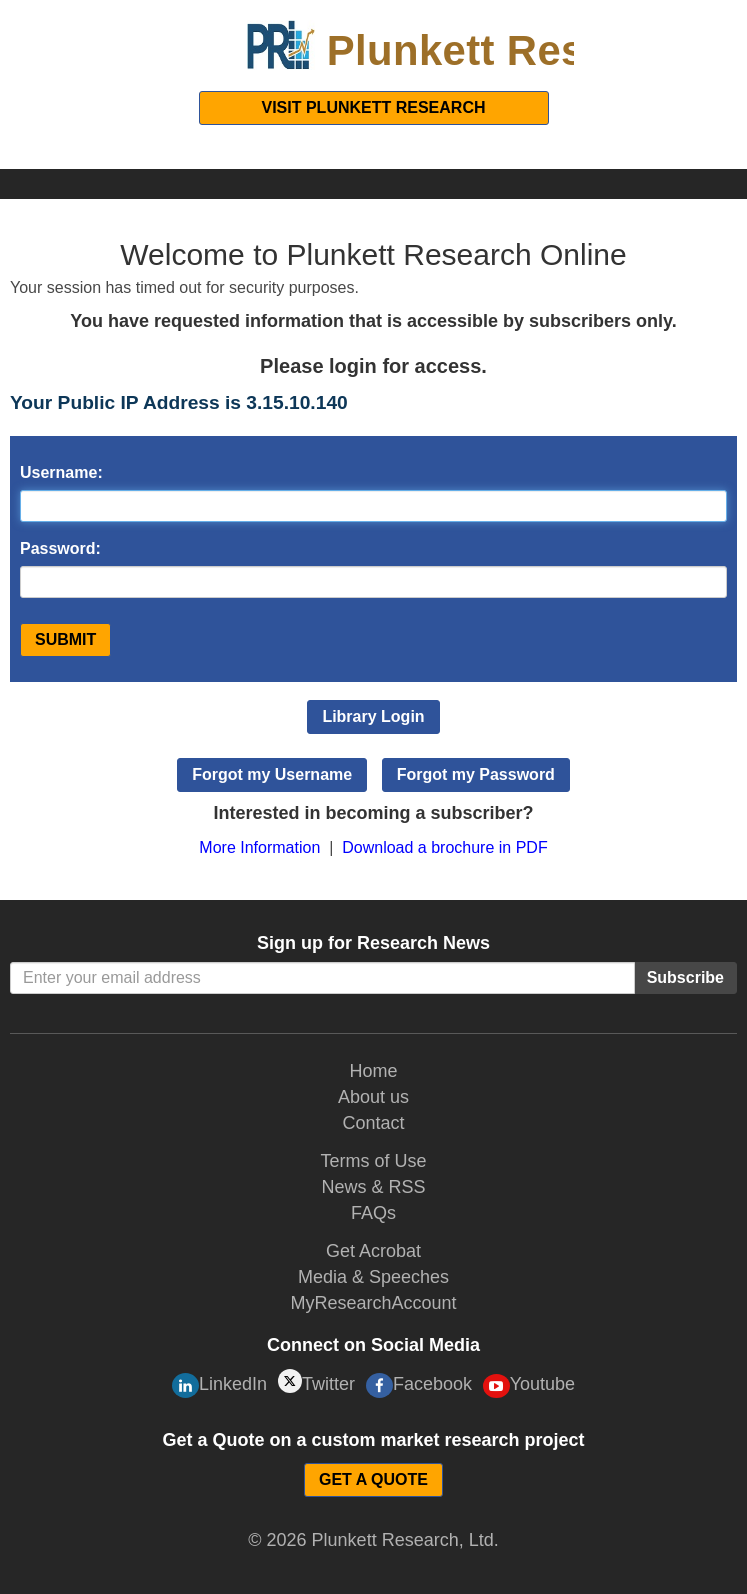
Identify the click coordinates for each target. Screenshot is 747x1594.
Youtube (529, 1386)
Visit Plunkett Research (373, 107)
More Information (259, 847)
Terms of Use (373, 1161)
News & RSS (373, 1187)
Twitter (316, 1381)
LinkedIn (219, 1385)
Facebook (419, 1385)
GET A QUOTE (373, 1479)
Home (373, 1071)
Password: (60, 548)
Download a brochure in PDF (444, 847)
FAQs (373, 1213)
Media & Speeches (373, 1277)
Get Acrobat (373, 1251)
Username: (61, 472)
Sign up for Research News (373, 943)
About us (373, 1097)
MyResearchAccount (373, 1303)
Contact (373, 1123)
